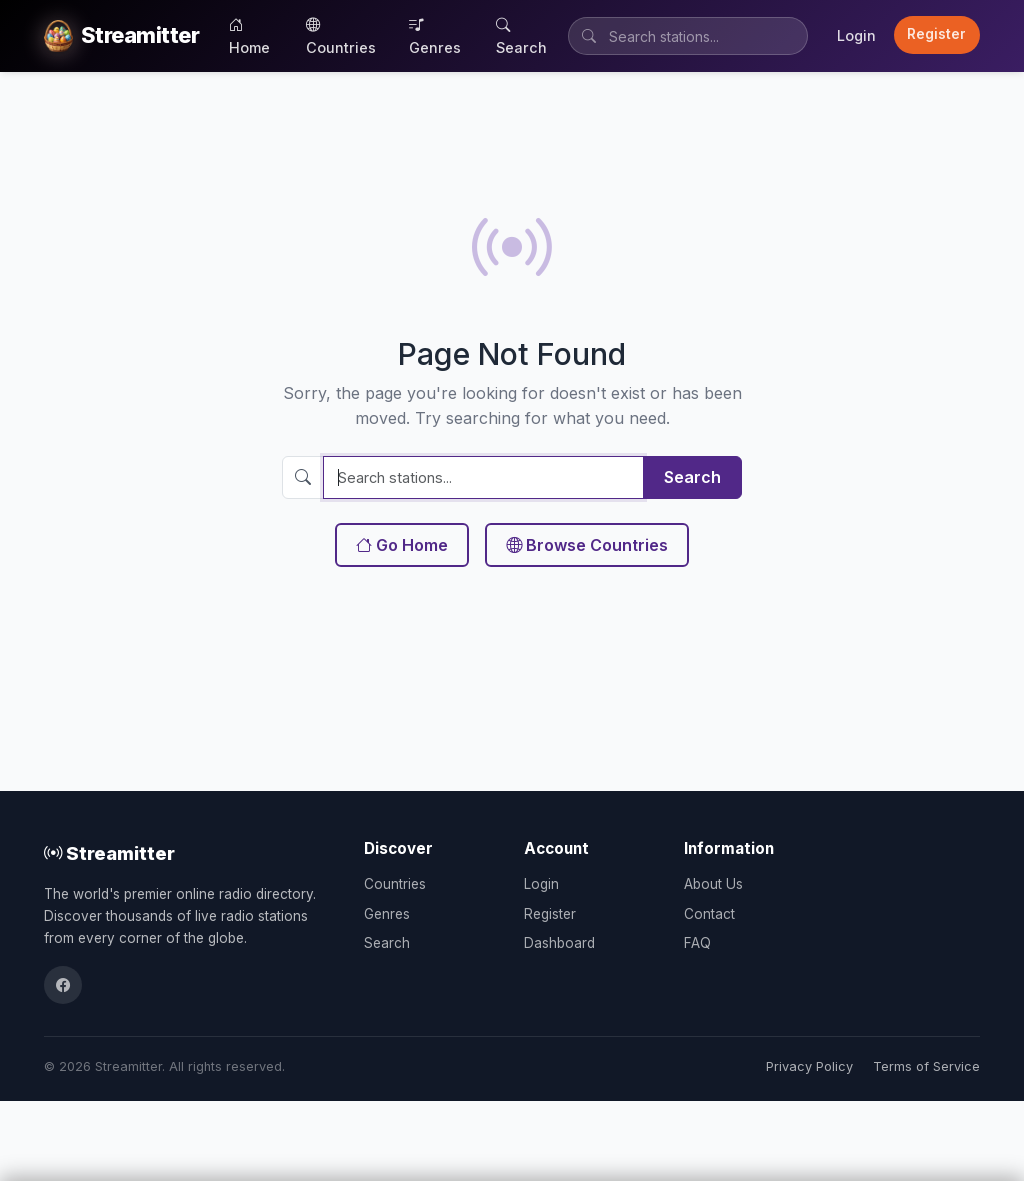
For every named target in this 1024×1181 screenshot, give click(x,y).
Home (249, 36)
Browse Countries (587, 545)
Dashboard (559, 943)
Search (521, 36)
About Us (713, 884)
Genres (435, 36)
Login (856, 35)
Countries (341, 36)
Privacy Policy (809, 1066)
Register (936, 34)
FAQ (697, 943)
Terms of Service (926, 1066)
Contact (709, 914)
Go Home (402, 545)
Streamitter (109, 853)
